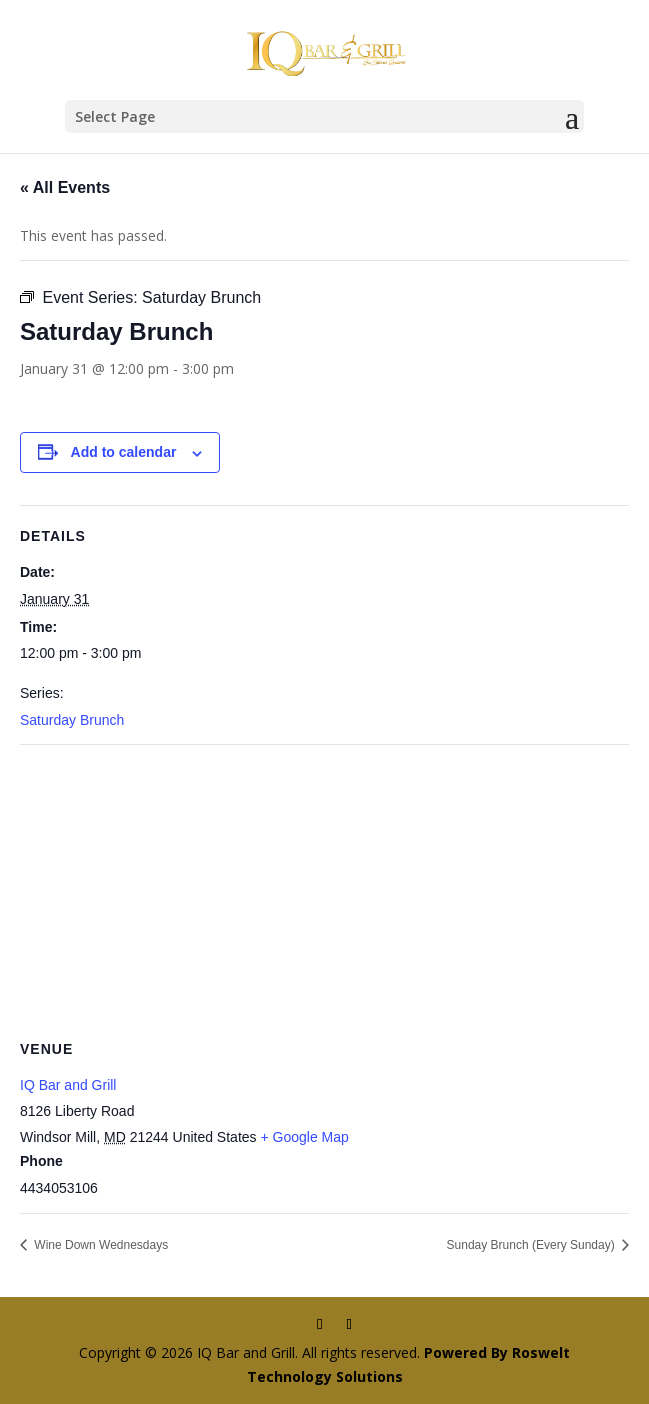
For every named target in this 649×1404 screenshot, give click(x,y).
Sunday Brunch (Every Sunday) (532, 1245)
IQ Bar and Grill (68, 1085)
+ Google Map (304, 1137)
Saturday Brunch (72, 720)
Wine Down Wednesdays (99, 1245)
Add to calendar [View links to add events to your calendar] (124, 452)
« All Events (65, 187)
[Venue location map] (324, 889)
